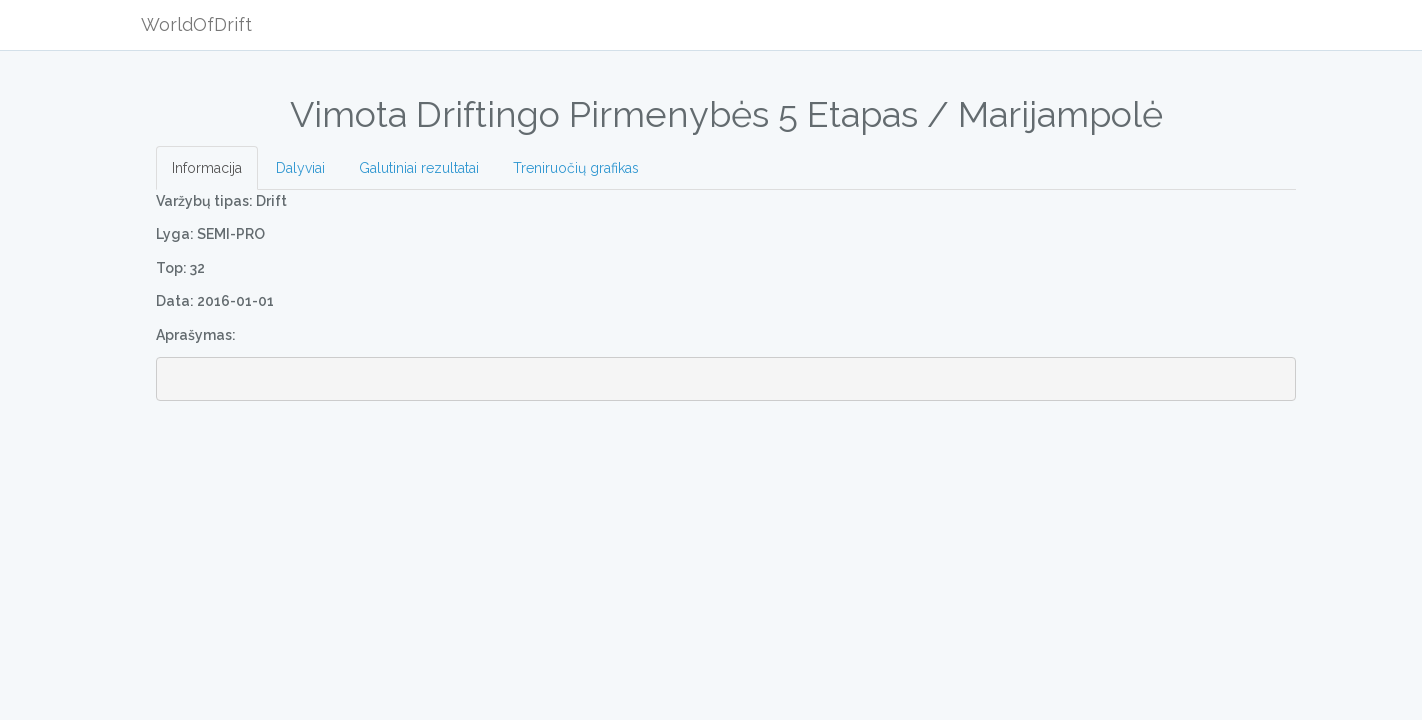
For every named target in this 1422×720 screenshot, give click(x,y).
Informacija (207, 168)
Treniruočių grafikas (576, 168)
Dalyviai (300, 168)
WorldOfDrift (196, 24)
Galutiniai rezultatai (419, 168)
